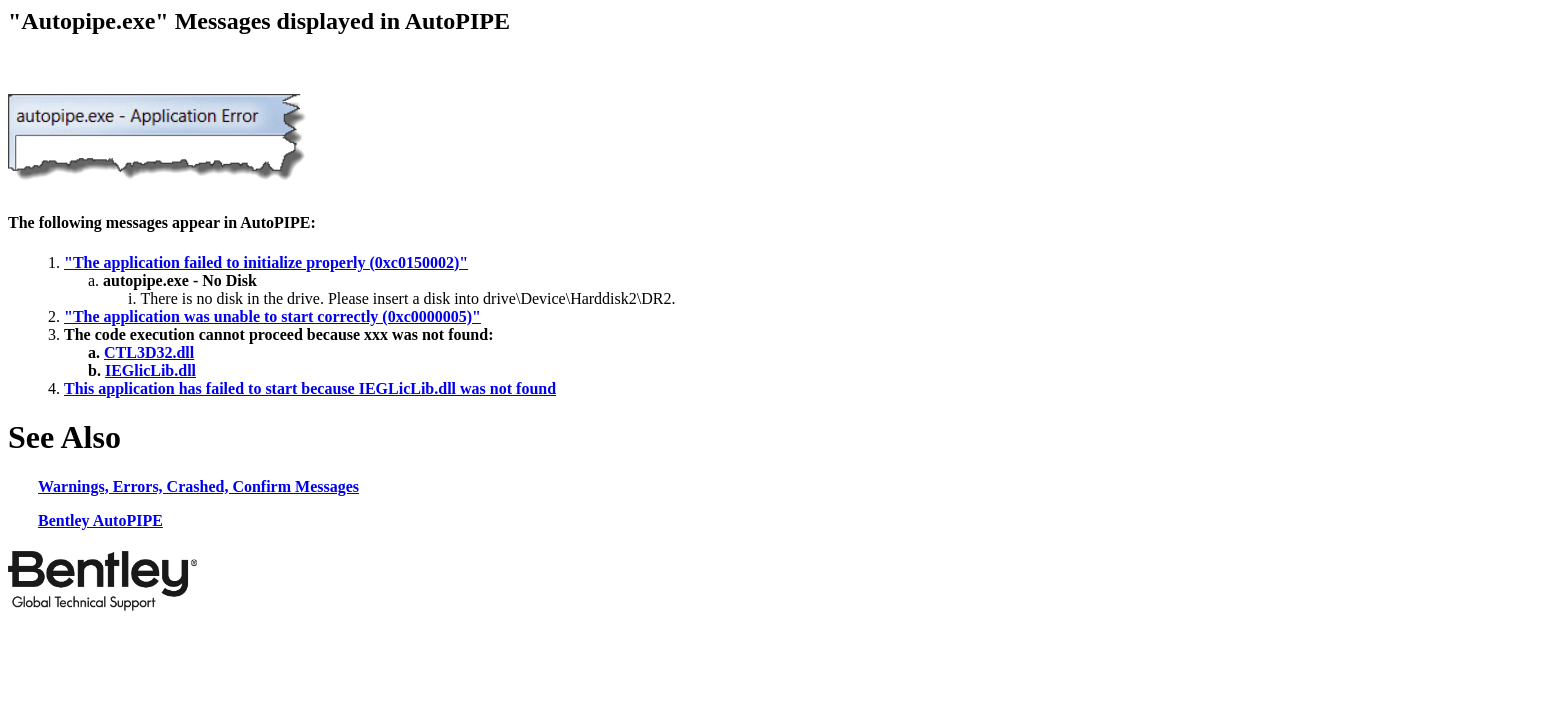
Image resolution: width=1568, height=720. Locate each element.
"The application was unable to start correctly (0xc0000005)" (272, 316)
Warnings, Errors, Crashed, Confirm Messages (198, 486)
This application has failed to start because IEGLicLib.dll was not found (310, 388)
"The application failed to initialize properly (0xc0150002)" (266, 262)
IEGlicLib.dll (150, 370)
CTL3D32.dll (149, 352)
